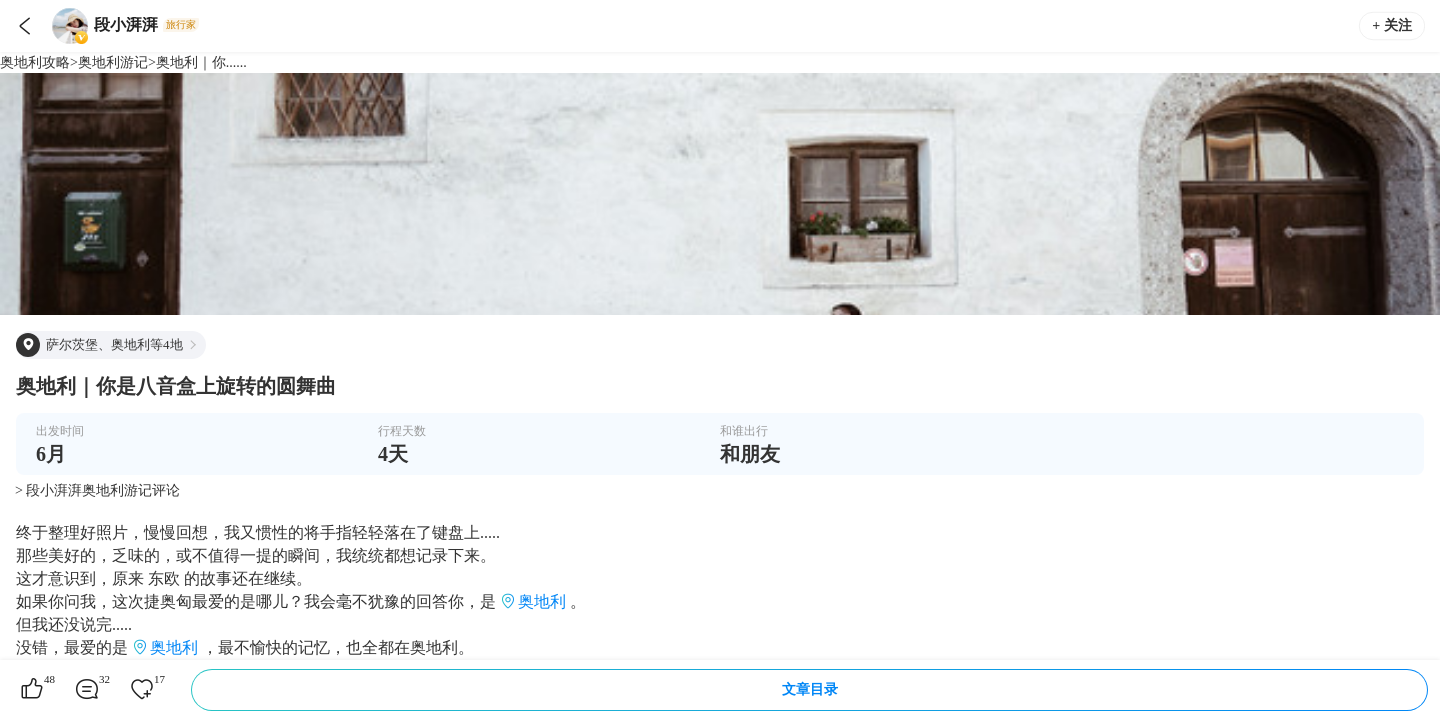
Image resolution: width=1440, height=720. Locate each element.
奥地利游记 (113, 62)
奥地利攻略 (35, 62)
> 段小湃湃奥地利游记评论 (97, 490)
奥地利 (542, 601)
